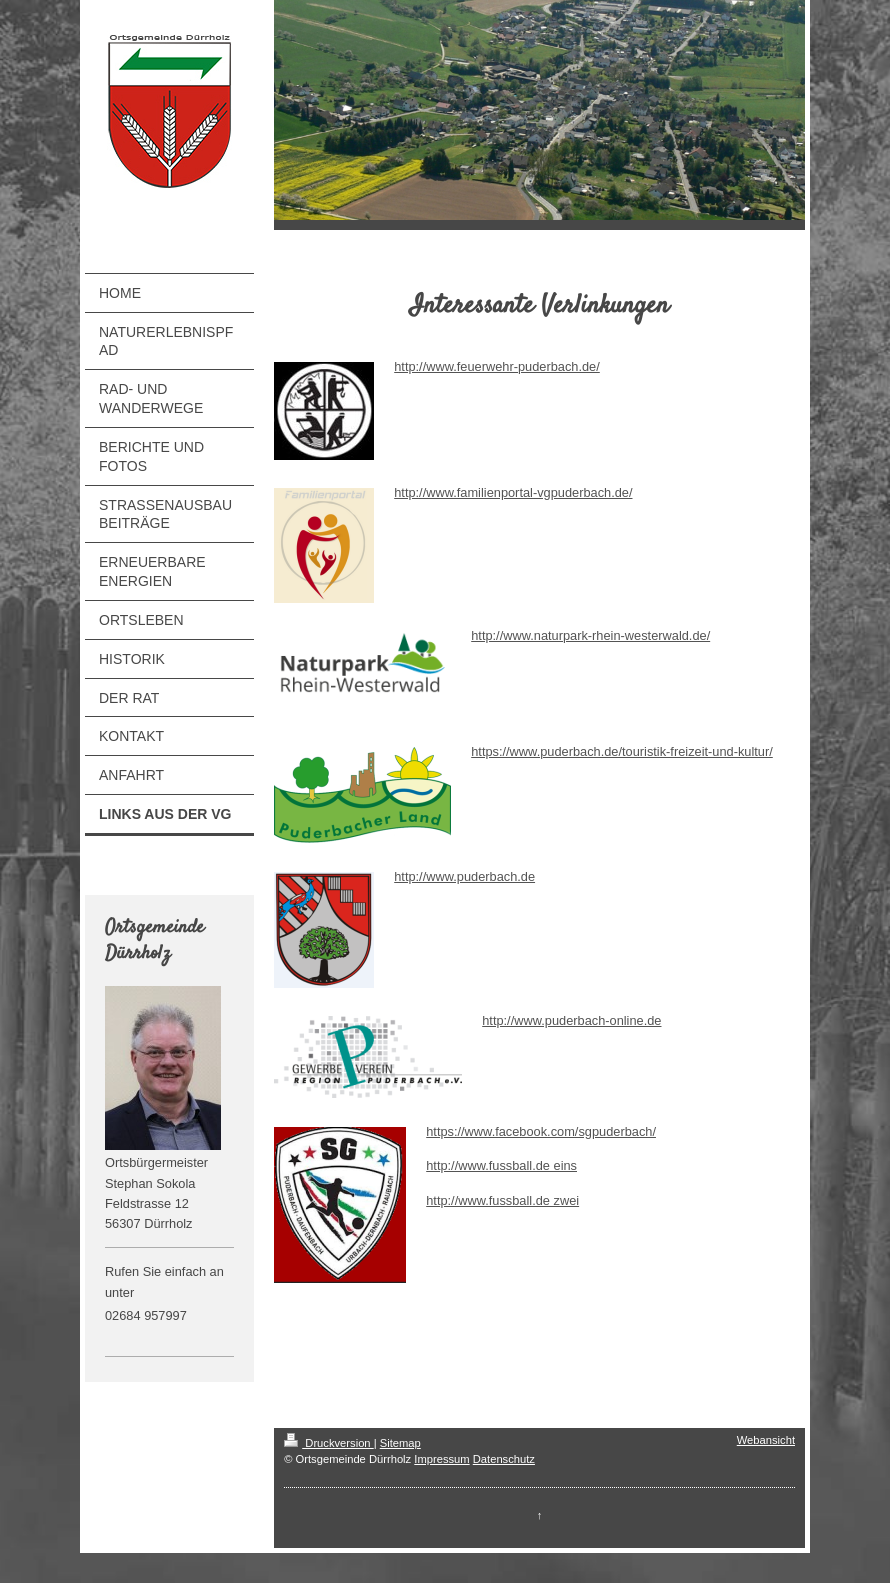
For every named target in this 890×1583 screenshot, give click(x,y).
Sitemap (400, 1443)
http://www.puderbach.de (464, 876)
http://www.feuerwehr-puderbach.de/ (497, 366)
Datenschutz (504, 1459)
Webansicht (766, 1440)
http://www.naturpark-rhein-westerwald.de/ (590, 635)
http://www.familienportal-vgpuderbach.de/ (513, 492)
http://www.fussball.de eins (501, 1165)
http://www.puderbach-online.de (571, 1020)
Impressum (441, 1459)
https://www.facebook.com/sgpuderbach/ (541, 1131)
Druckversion (329, 1443)
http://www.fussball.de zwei (502, 1200)
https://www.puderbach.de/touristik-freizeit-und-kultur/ (622, 751)
